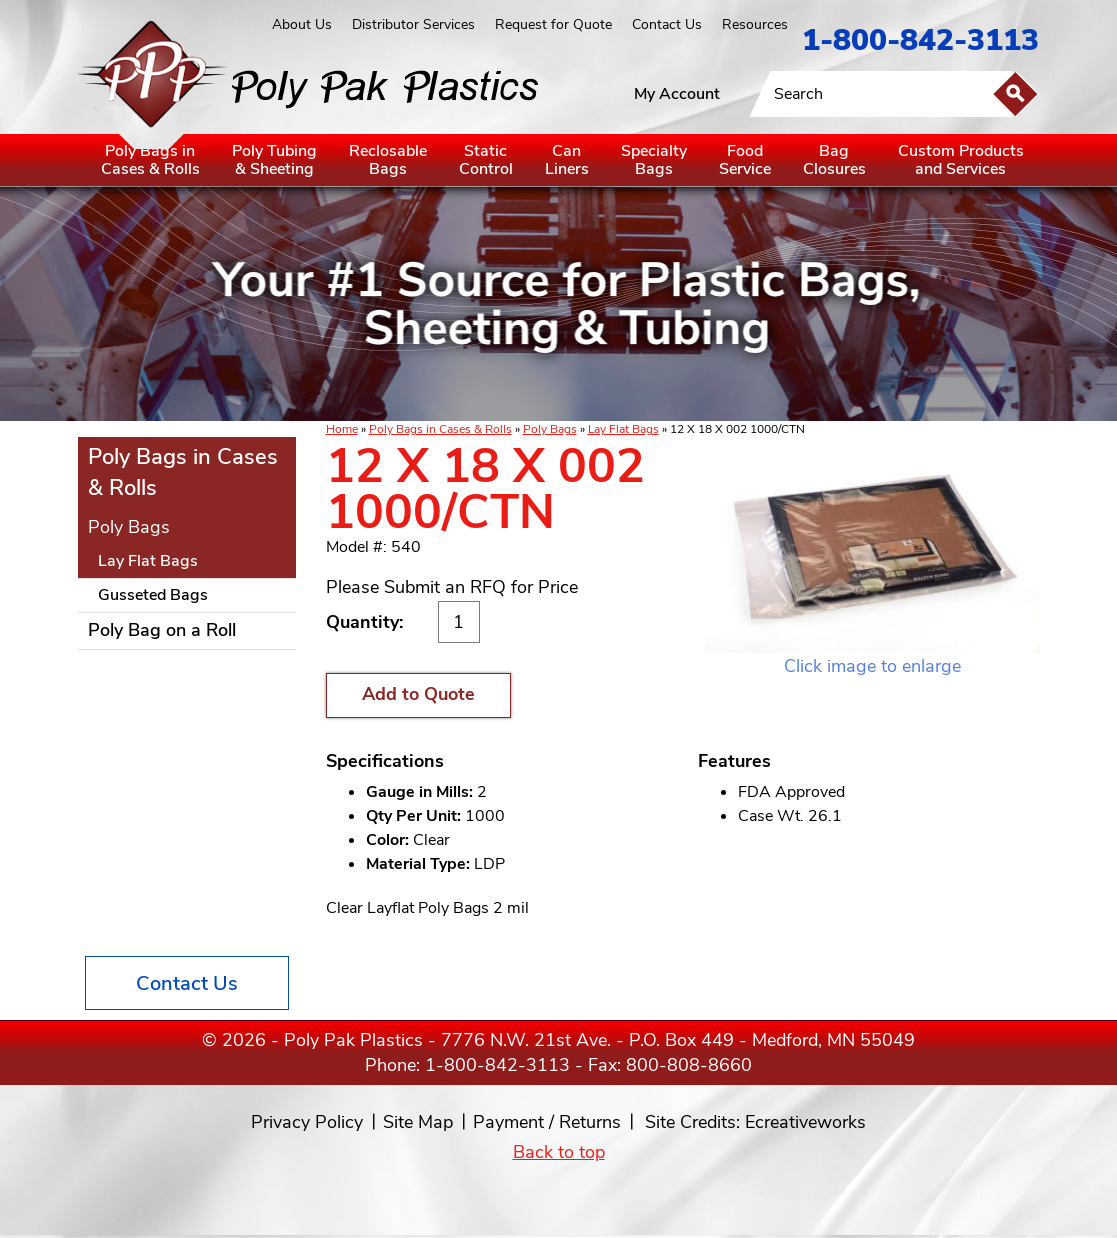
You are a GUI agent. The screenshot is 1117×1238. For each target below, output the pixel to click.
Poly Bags (550, 429)
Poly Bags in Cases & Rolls (440, 429)
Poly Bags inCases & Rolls (150, 160)
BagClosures (834, 160)
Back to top (559, 1152)
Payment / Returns (547, 1122)
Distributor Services (413, 24)
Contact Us (667, 24)
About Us (302, 24)
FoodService (745, 160)
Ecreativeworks (805, 1122)
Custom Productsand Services (961, 160)
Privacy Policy (307, 1122)
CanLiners (567, 160)
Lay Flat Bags (623, 429)
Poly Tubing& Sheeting (274, 160)
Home (342, 429)
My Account (677, 94)
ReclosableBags (388, 160)
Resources (755, 24)
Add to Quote (418, 694)
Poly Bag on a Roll (162, 630)
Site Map (418, 1122)
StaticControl (486, 160)
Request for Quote (553, 24)
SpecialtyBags (654, 160)
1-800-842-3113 (920, 40)
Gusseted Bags (153, 595)
